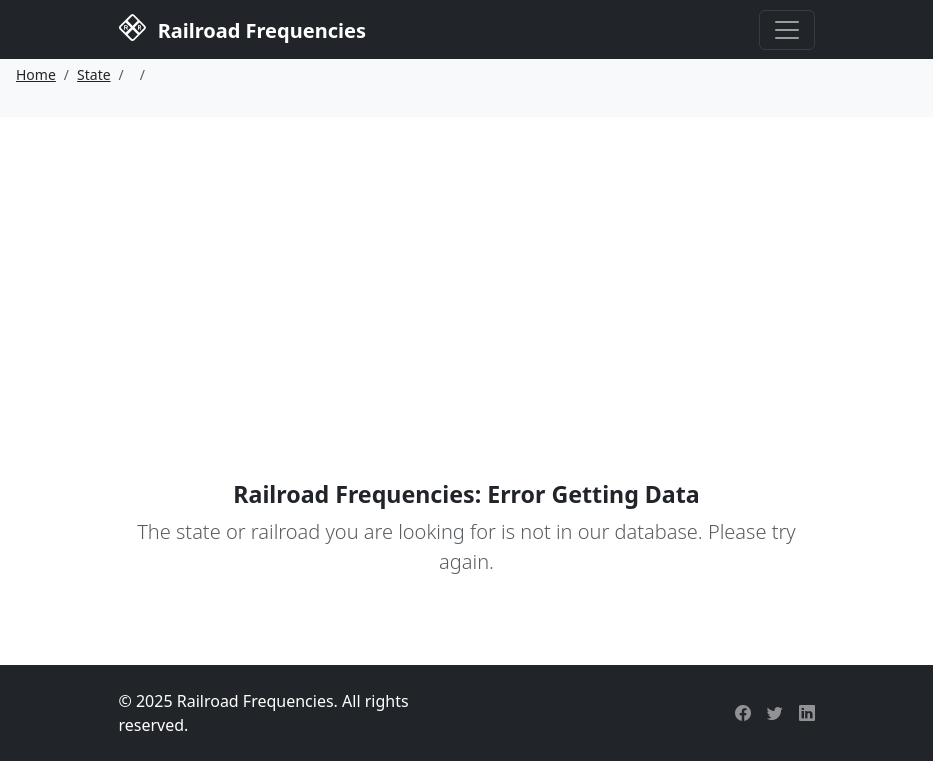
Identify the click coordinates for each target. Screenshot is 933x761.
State (94, 74)
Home (36, 74)
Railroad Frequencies (242, 28)
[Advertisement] (466, 267)
